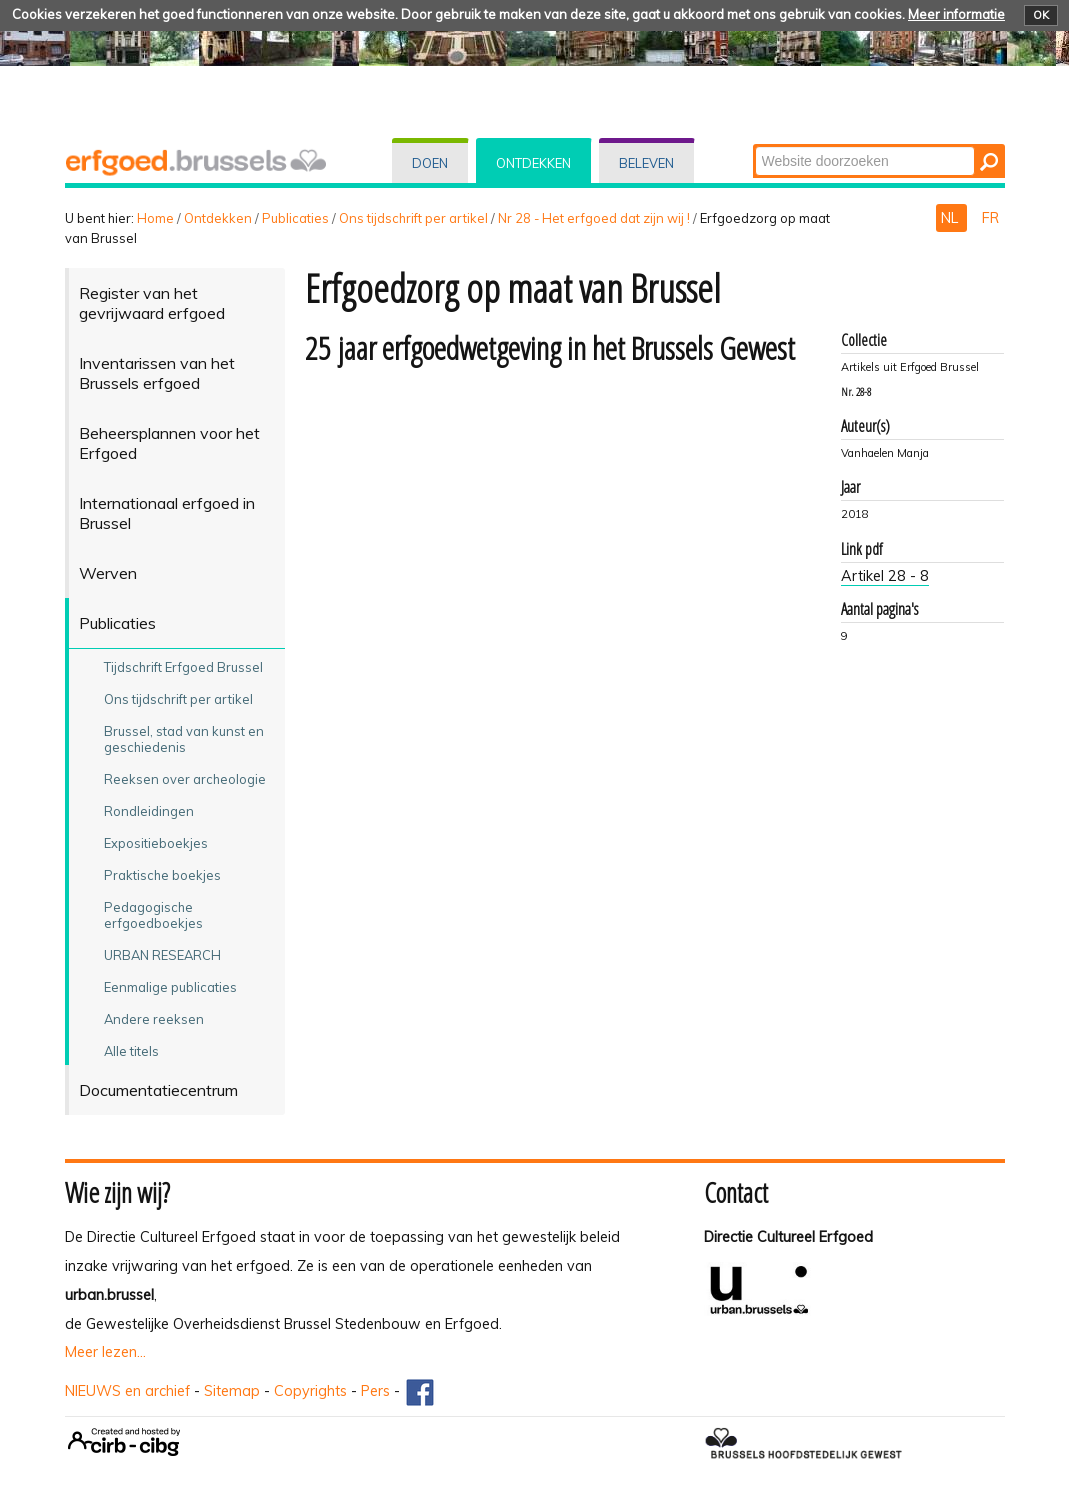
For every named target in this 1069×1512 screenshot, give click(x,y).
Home (155, 218)
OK (1041, 15)
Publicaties (295, 218)
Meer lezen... (105, 1352)
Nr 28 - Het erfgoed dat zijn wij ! (594, 218)
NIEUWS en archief (127, 1391)
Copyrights (310, 1391)
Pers (375, 1391)
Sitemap (232, 1391)
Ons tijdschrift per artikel (413, 218)
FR (990, 218)
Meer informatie (956, 14)
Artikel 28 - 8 (885, 576)
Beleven (646, 163)
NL (951, 218)
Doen (430, 163)
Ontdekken (533, 163)
